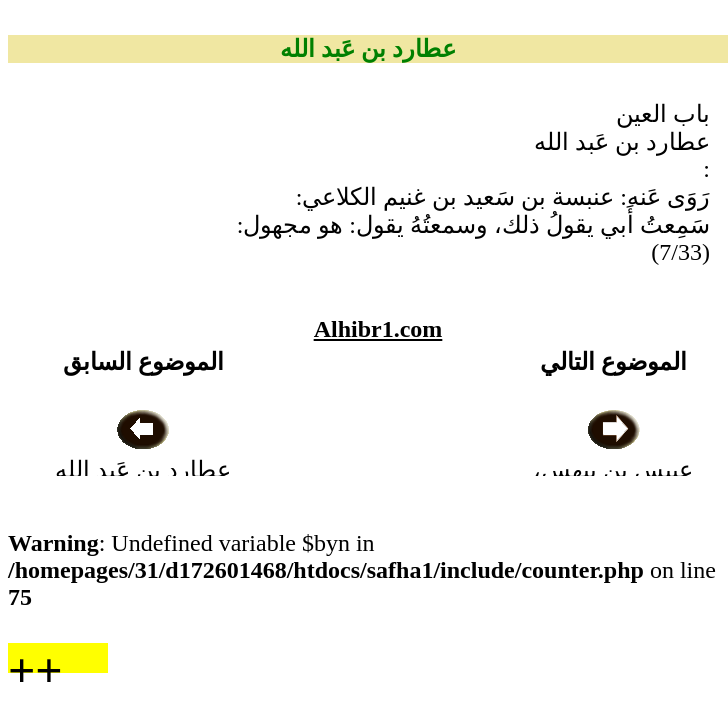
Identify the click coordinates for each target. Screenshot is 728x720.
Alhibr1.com (378, 329)
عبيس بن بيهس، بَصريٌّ (613, 470)
